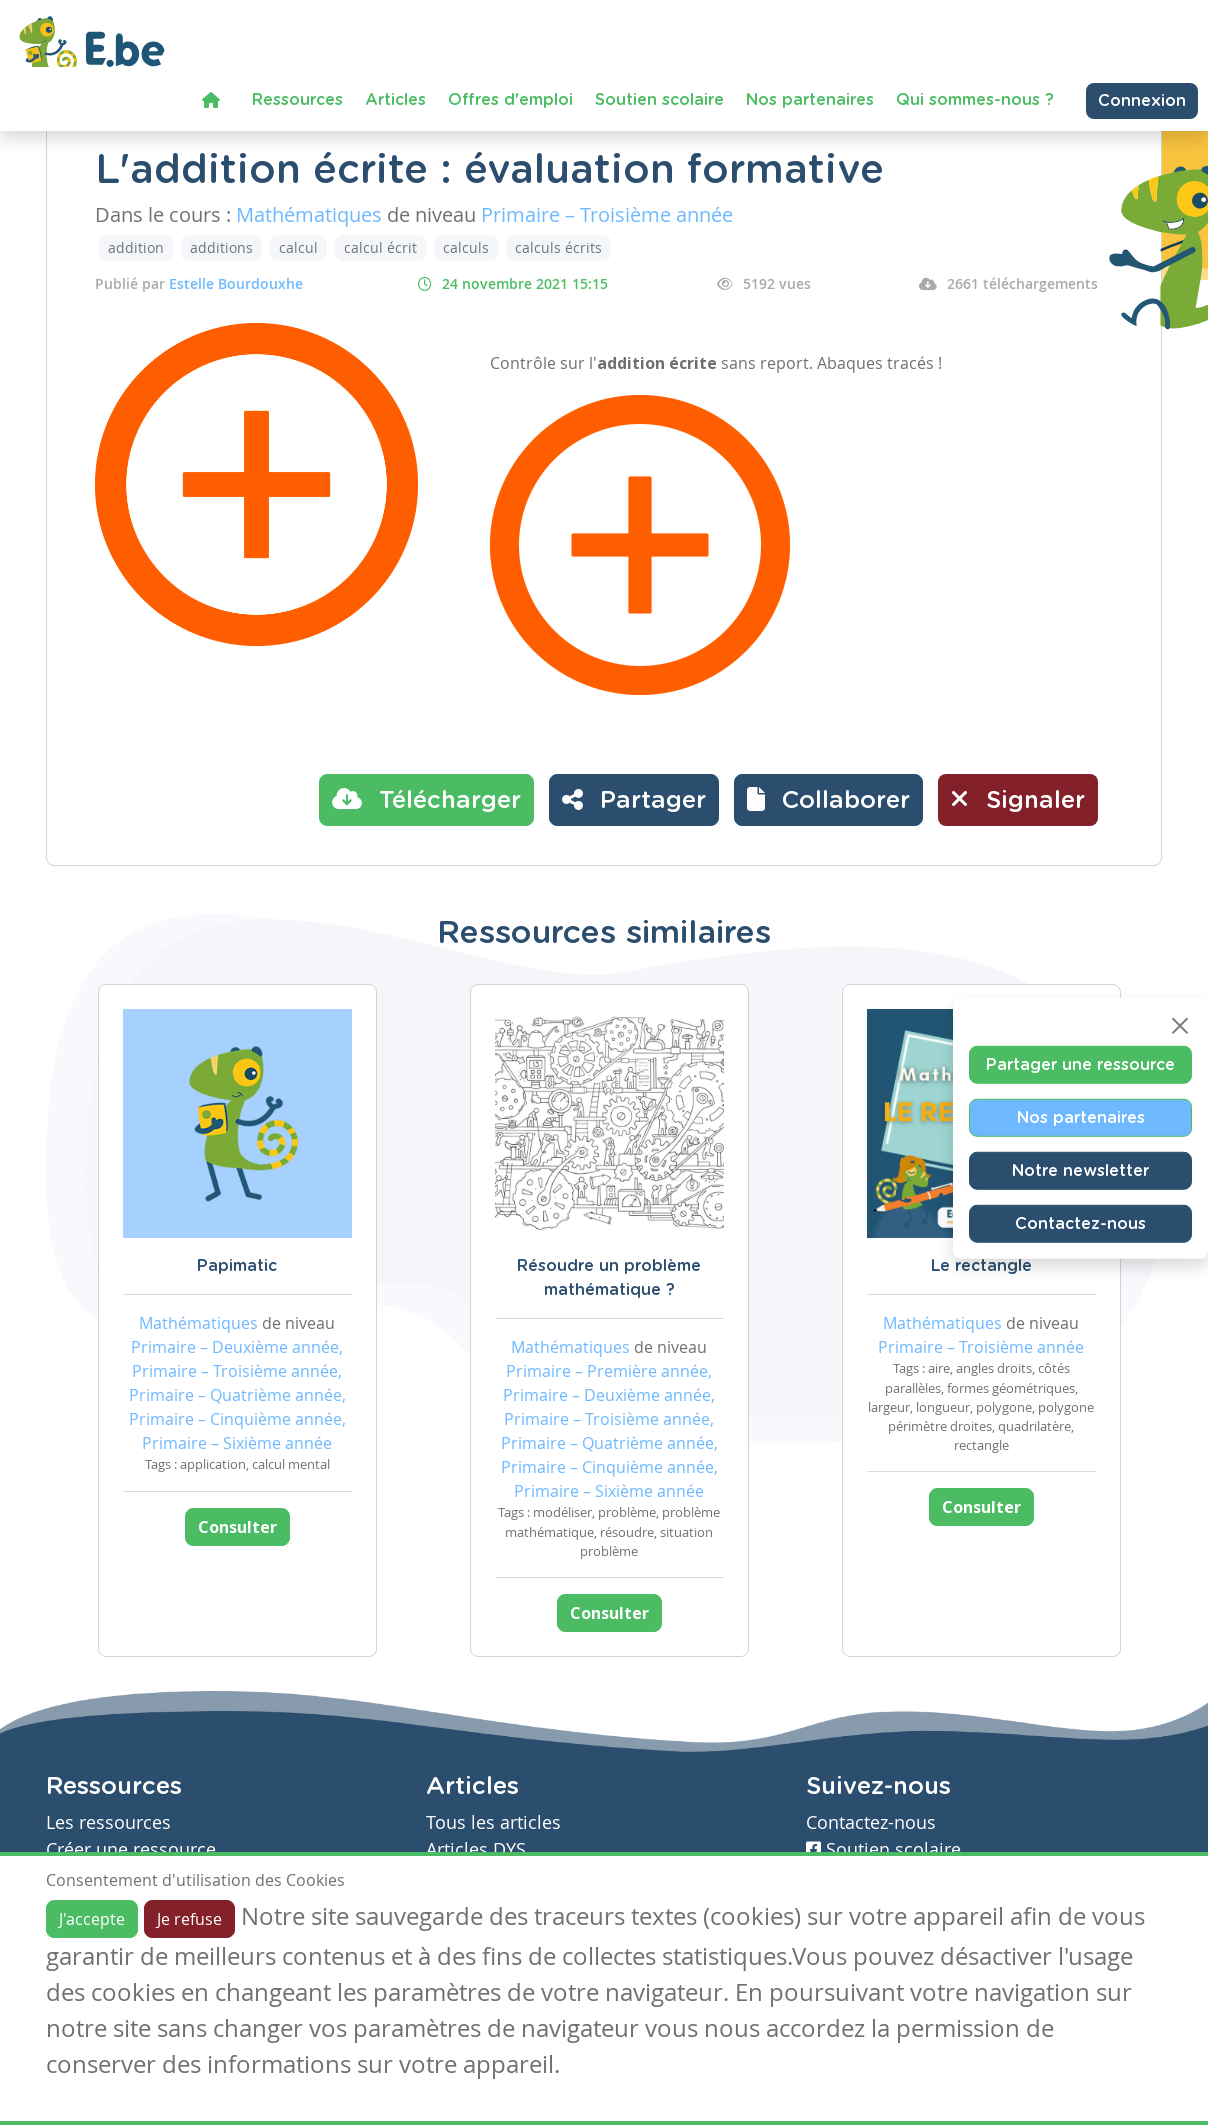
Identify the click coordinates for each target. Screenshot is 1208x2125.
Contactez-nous (1080, 1223)
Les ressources (108, 1822)
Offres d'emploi (510, 100)
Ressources (297, 100)
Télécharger (426, 799)
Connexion (1142, 101)
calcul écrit (380, 247)
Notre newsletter (1080, 1170)
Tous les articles (493, 1822)
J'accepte (92, 1919)
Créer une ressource (131, 1849)
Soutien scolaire (659, 100)
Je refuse (189, 1919)
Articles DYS (476, 1849)
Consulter (237, 1527)
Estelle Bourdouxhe (236, 283)
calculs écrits (558, 247)
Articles (395, 100)
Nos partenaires (810, 100)
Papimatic (237, 1266)
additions (221, 247)
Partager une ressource (1080, 1064)
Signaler (1018, 799)
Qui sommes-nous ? (975, 100)
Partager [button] (634, 799)
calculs (466, 247)
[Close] (1180, 1025)
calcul (298, 247)
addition (136, 247)
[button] (828, 800)
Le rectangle (981, 1266)
